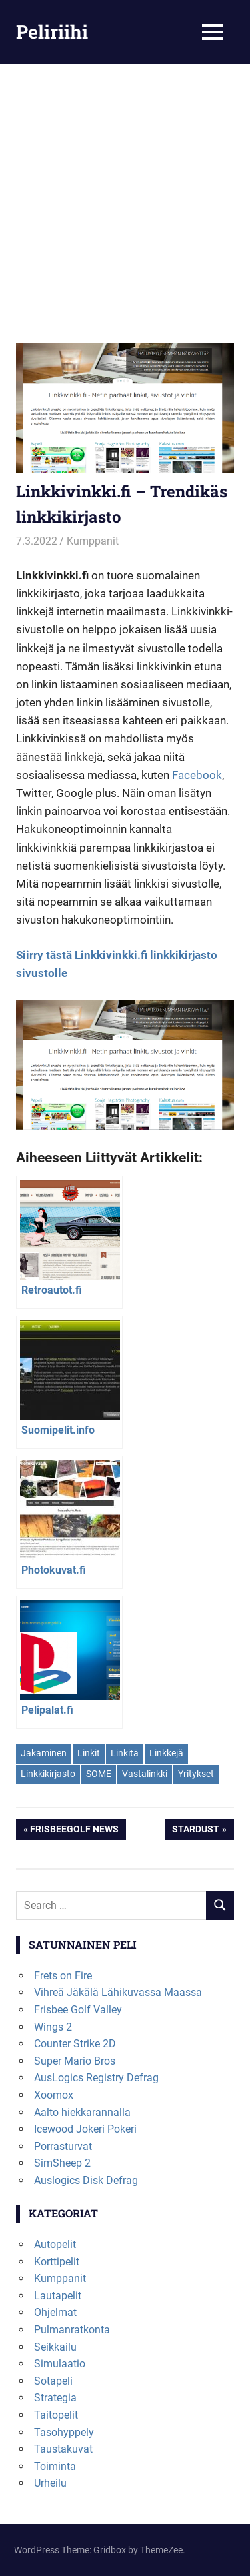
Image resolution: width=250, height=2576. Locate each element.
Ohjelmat (55, 2312)
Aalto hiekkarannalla (82, 2112)
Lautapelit (57, 2295)
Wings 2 (53, 2027)
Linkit (88, 1753)
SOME (98, 1773)
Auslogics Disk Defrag (86, 2180)
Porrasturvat (63, 2146)
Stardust (195, 1830)
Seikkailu (55, 2347)
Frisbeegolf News (74, 1830)
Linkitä (125, 1753)
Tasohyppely (64, 2432)
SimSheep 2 (62, 2163)
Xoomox (53, 2095)
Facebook (197, 775)
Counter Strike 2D (75, 2043)
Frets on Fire (63, 1975)
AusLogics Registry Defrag (96, 2077)
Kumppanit (93, 541)
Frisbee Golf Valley (78, 2009)
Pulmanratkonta (72, 2329)
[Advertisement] (125, 212)
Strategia (55, 2397)
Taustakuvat (63, 2449)
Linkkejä (166, 1753)
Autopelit (55, 2244)
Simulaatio (59, 2363)
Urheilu (50, 2483)
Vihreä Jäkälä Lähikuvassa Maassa (118, 1992)
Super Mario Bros (74, 2061)
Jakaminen (44, 1753)
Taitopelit (56, 2415)
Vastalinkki (144, 1773)
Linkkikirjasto (48, 1773)
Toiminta (55, 2466)
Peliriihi (52, 31)
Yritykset (196, 1773)
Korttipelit (56, 2261)
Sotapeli (53, 2381)
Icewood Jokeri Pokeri (85, 2129)
